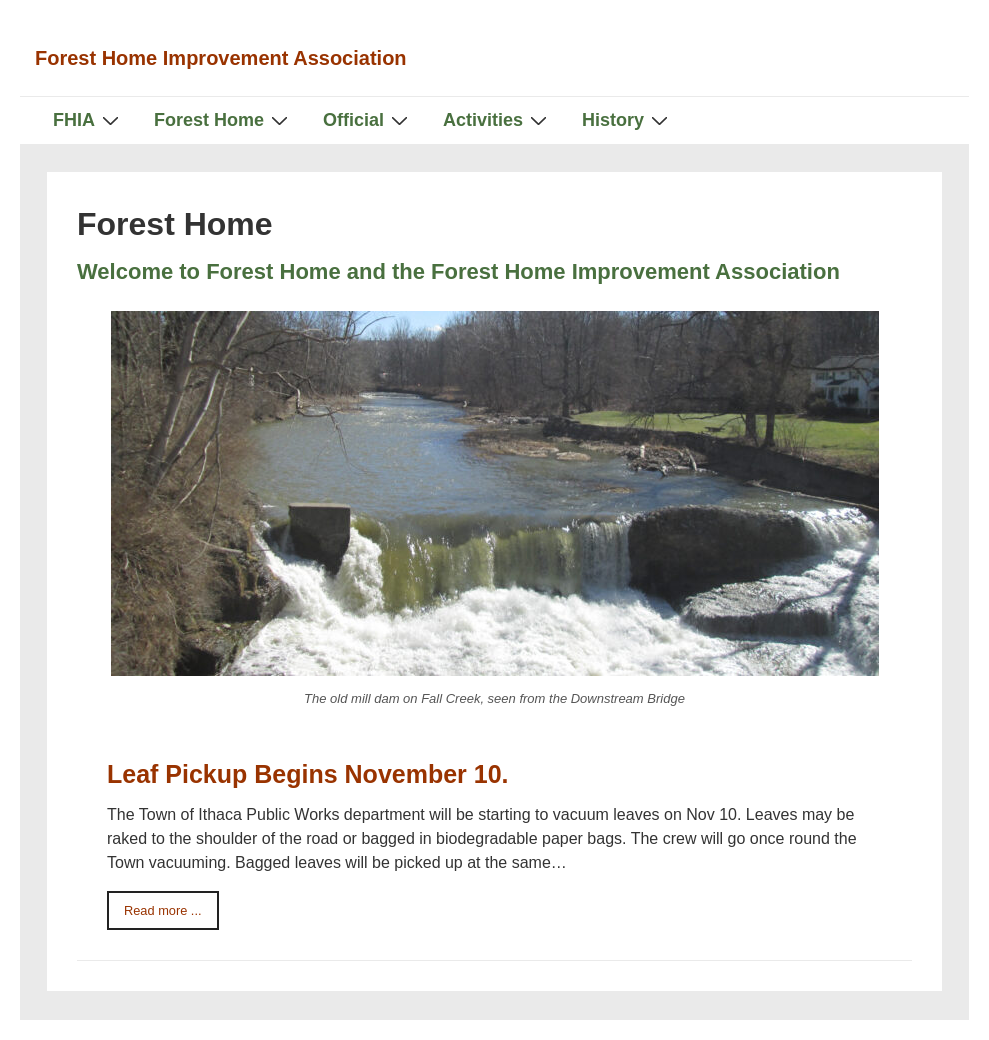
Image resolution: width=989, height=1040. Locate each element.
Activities (497, 119)
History (627, 119)
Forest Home (223, 119)
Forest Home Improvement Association (221, 58)
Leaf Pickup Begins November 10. (308, 774)
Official (368, 119)
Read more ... (163, 910)
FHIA (88, 119)
